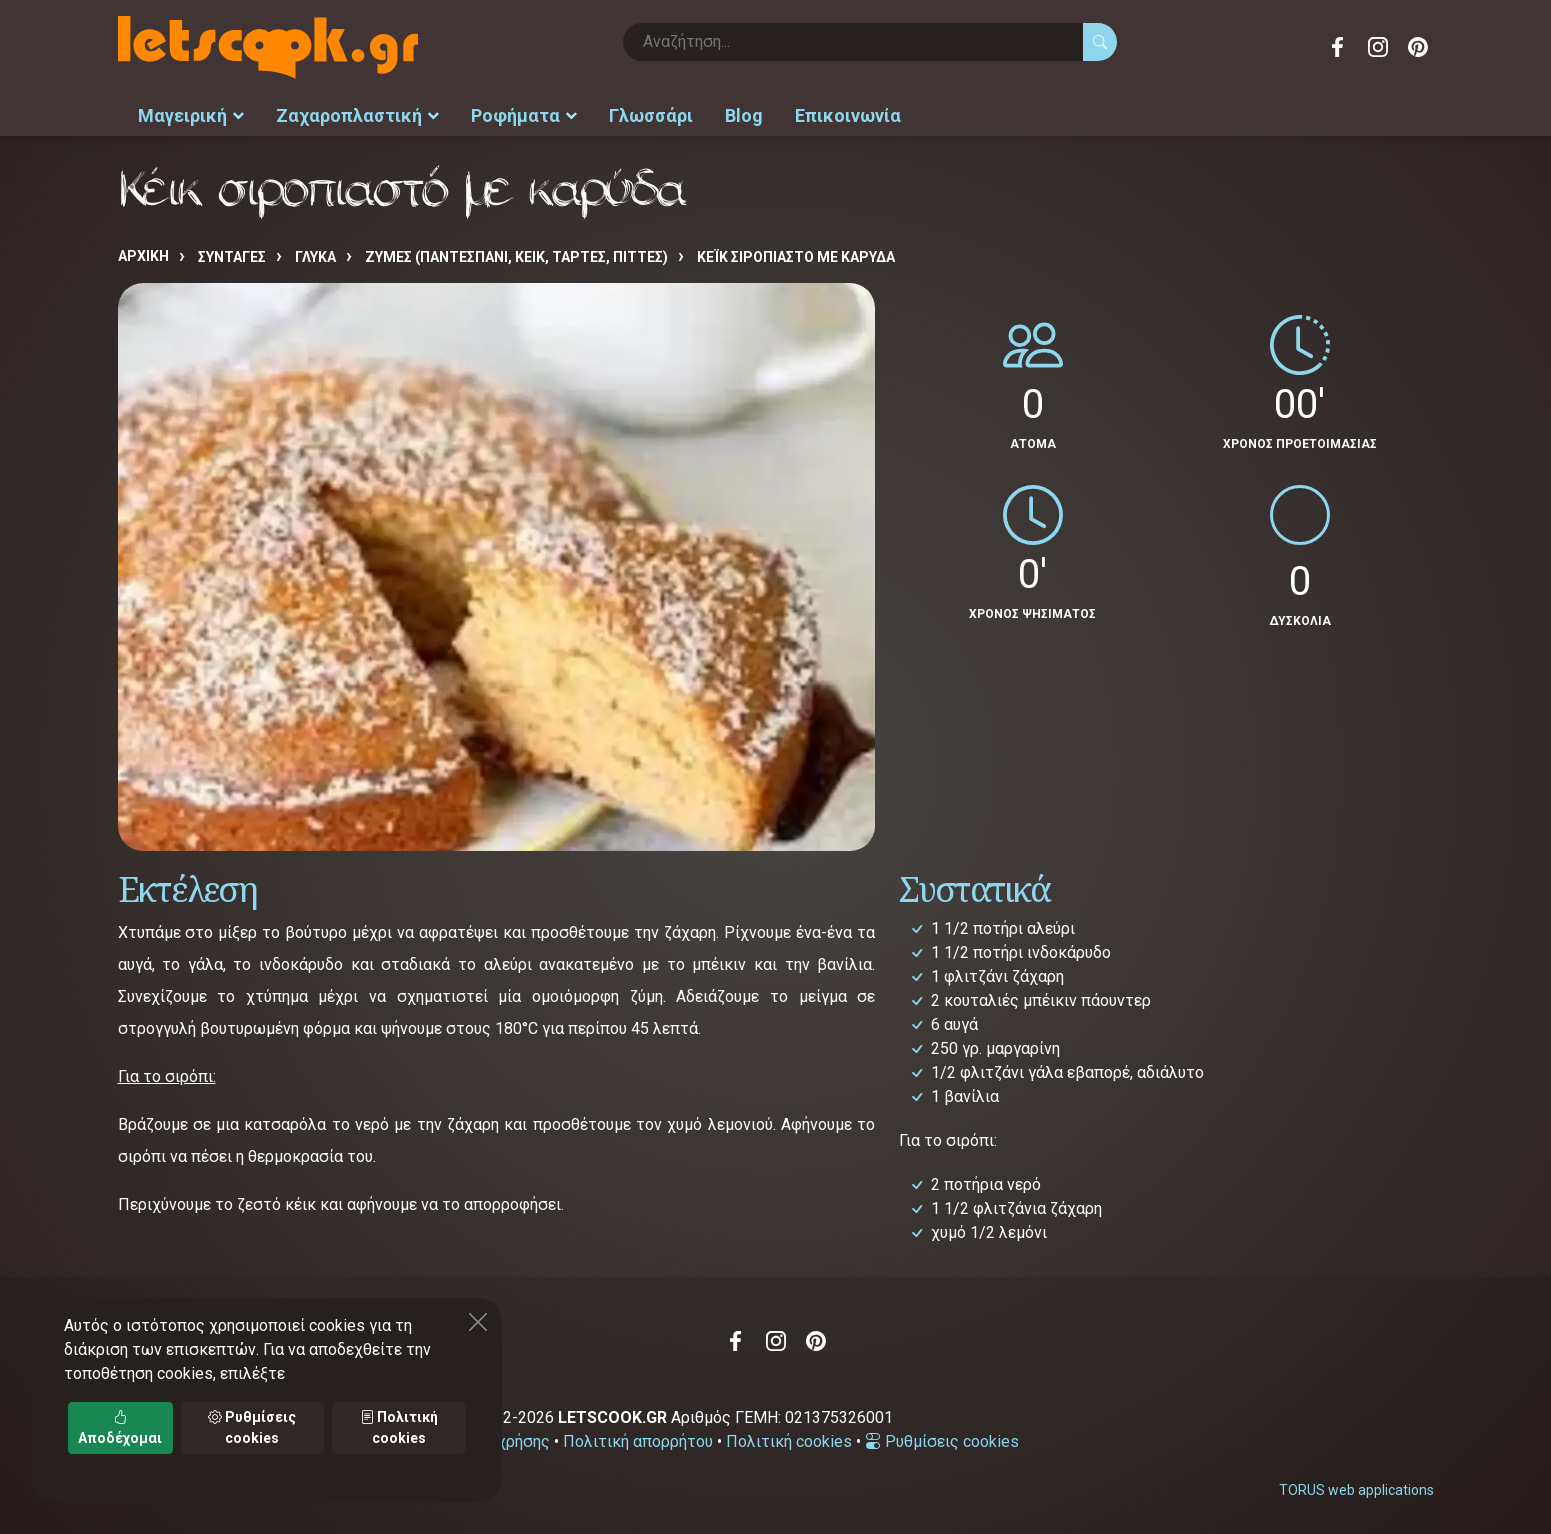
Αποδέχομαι (120, 1427)
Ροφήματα (524, 115)
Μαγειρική (191, 115)
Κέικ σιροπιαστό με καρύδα (796, 257)
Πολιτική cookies (789, 1441)
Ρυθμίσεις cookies (942, 1441)
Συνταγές (232, 257)
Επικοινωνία (848, 115)
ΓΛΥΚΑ (315, 257)
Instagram (1378, 47)
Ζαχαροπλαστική (357, 115)
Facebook (1338, 47)
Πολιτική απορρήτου (638, 1441)
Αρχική (143, 256)
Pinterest (1418, 47)
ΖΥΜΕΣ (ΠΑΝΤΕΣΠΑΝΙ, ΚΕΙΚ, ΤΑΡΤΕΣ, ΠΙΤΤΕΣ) (516, 257)
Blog (744, 115)
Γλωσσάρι (651, 115)
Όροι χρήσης (504, 1441)
